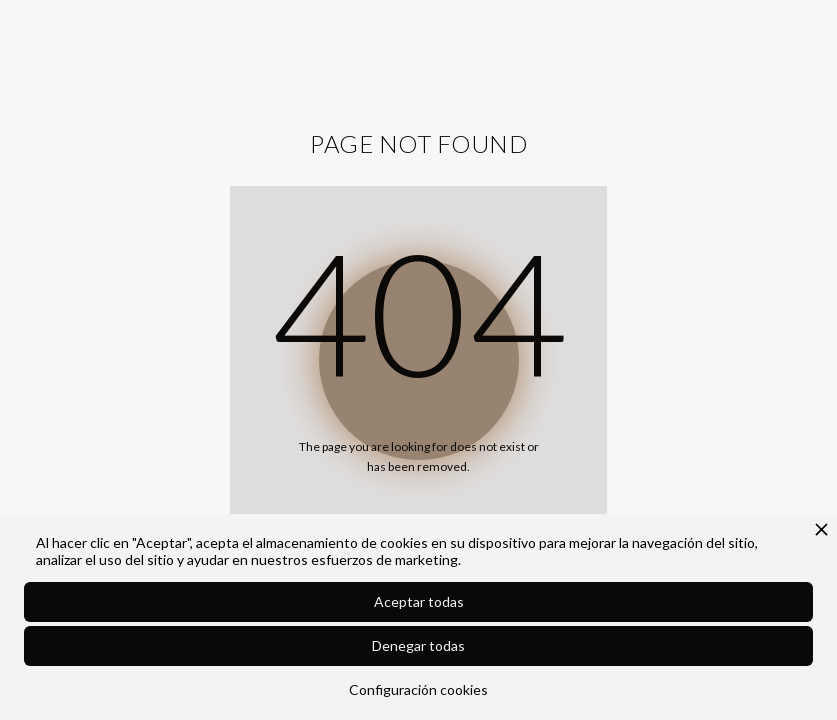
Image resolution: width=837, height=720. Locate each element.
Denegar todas (418, 645)
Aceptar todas (419, 601)
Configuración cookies (418, 689)
